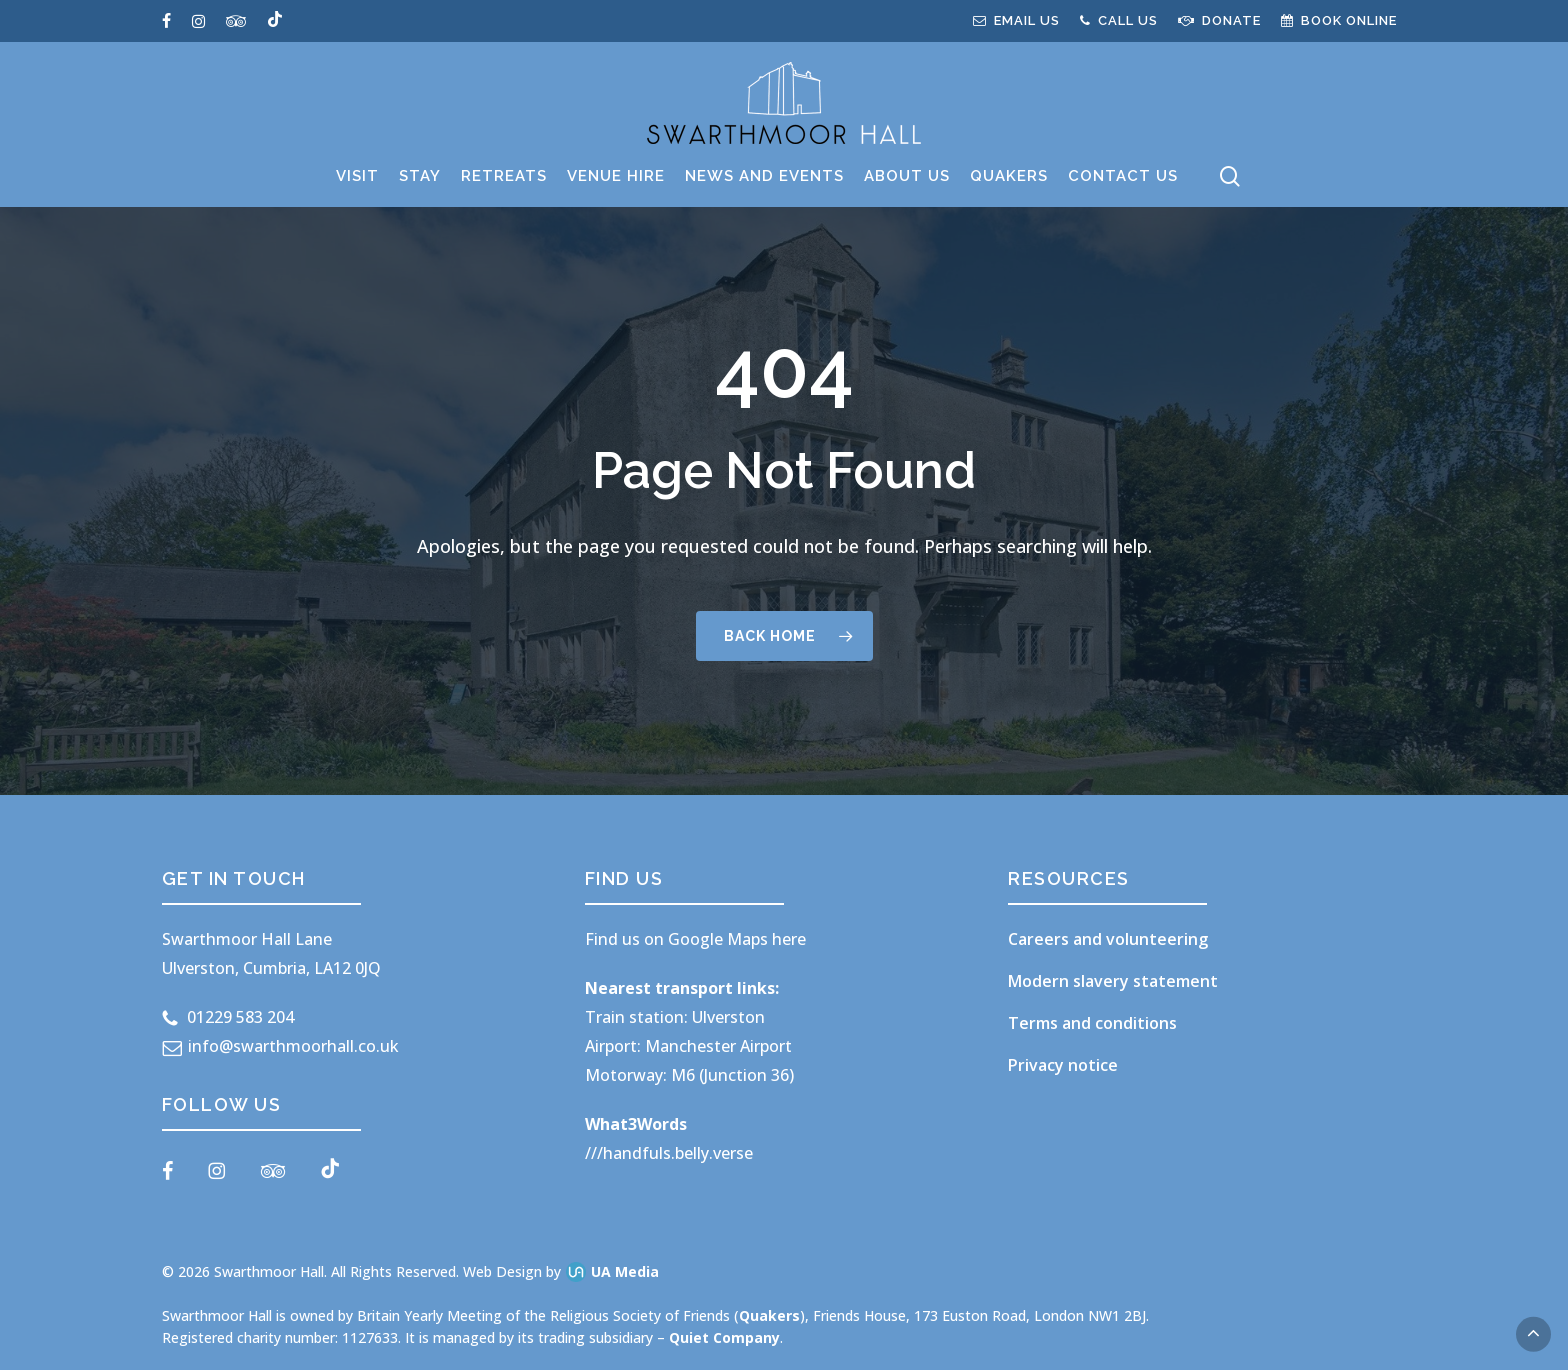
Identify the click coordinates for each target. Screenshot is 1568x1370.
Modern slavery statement (1113, 981)
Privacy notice (1063, 1065)
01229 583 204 (240, 1017)
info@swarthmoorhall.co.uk (293, 1046)
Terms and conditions (1092, 1023)
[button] (1533, 1334)
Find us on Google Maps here (695, 939)
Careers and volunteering (1108, 939)
